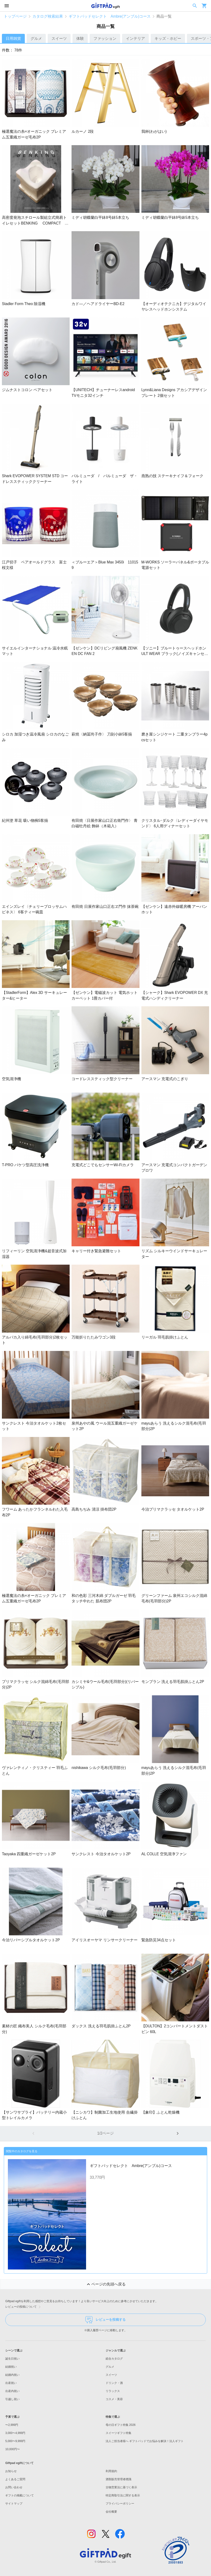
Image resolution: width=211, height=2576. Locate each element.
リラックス (113, 2391)
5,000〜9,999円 (15, 2441)
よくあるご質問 (15, 2479)
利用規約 (111, 2471)
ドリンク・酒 (114, 2383)
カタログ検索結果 (47, 16)
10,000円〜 (12, 2449)
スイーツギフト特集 (118, 2433)
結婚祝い (11, 2366)
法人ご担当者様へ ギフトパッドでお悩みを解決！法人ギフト (145, 2441)
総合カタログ (114, 2358)
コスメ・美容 (114, 2399)
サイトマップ (13, 2503)
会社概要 (111, 2511)
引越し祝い (12, 2399)
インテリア (135, 38)
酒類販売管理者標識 (118, 2479)
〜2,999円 (11, 2425)
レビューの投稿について (23, 2307)
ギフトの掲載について (19, 2495)
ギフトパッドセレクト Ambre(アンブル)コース (110, 16)
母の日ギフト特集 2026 (121, 2425)
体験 (80, 38)
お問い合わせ (13, 2487)
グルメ (36, 38)
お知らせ (11, 2471)
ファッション (104, 38)
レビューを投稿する (105, 2319)
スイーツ (59, 38)
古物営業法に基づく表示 (121, 2487)
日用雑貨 (13, 38)
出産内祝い (12, 2391)
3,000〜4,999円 (15, 2433)
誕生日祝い (12, 2358)
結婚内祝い (12, 2375)
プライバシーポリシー (120, 2503)
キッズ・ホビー (167, 38)
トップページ (15, 16)
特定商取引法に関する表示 (123, 2495)
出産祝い (11, 2383)
